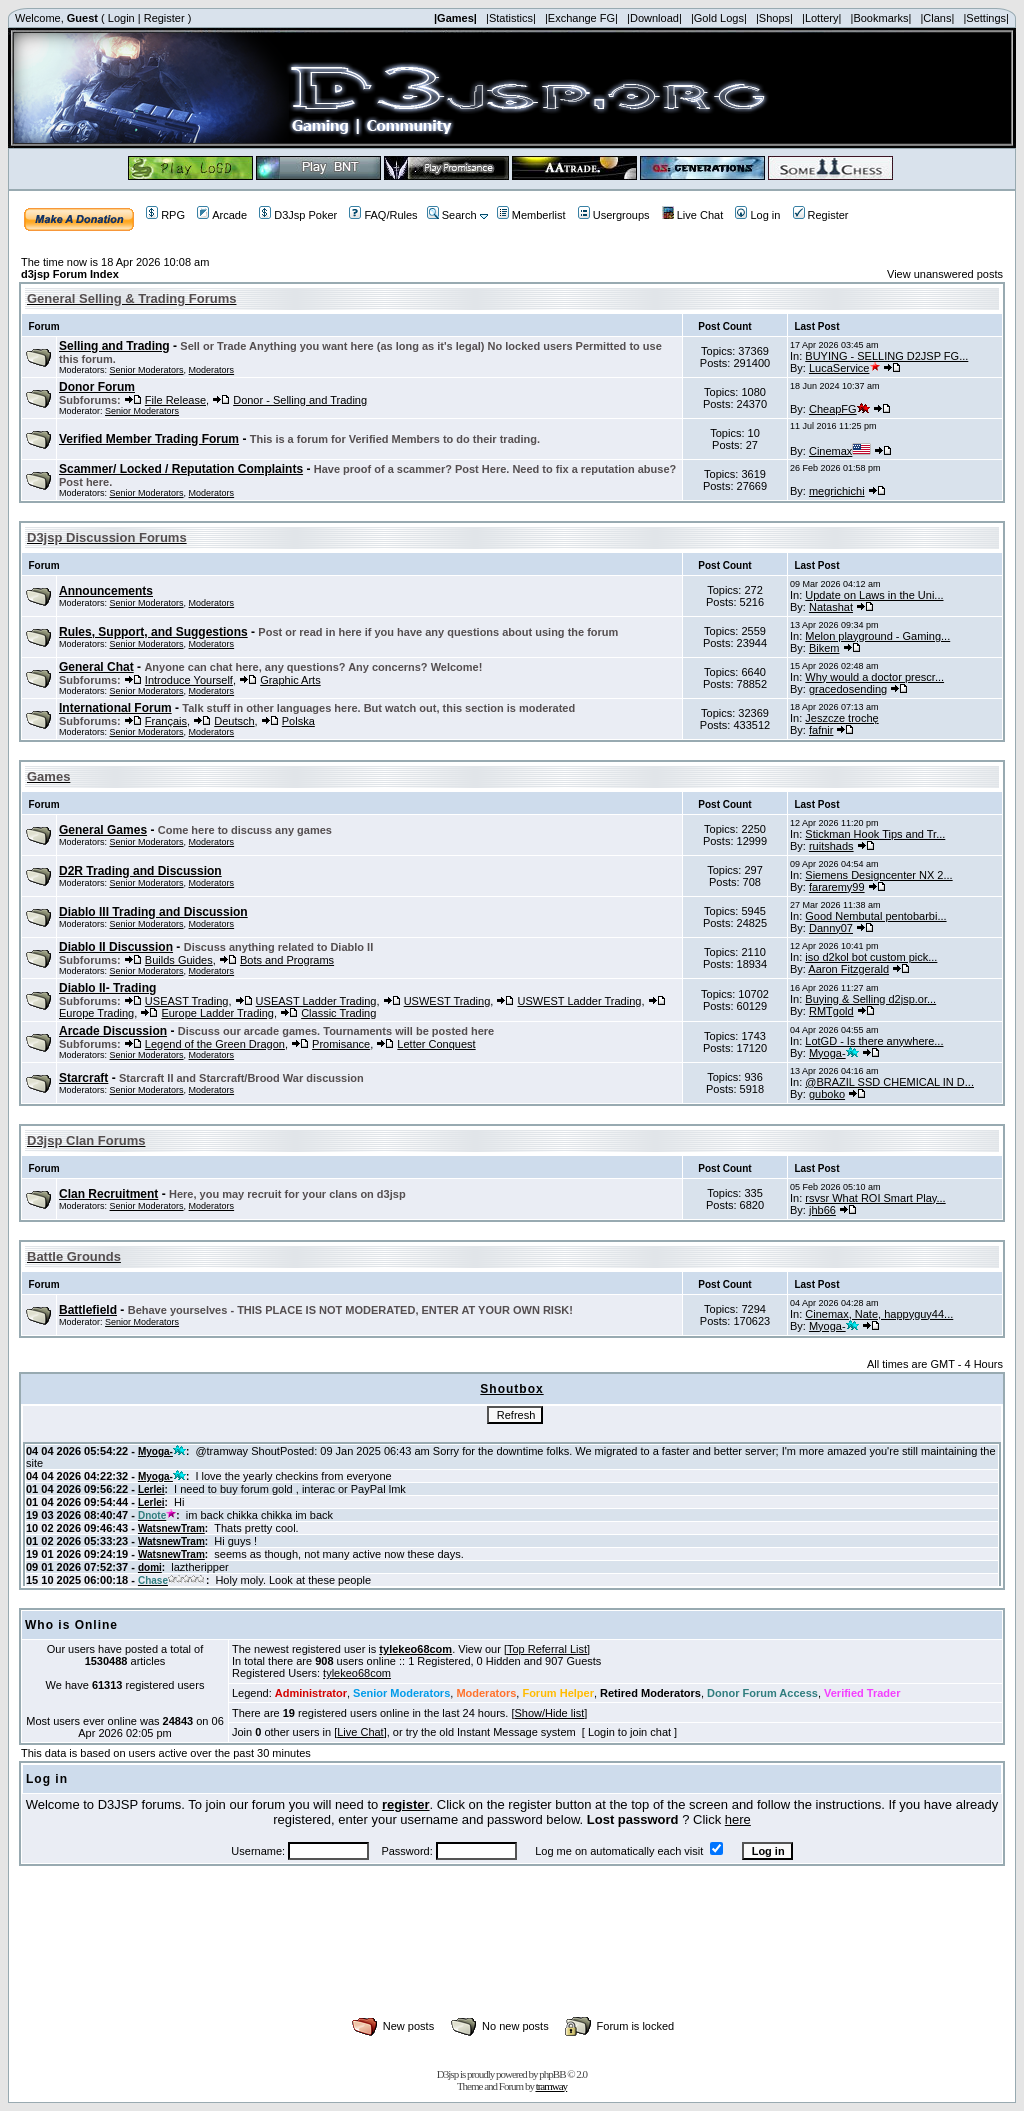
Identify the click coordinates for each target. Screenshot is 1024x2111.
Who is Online (71, 1625)
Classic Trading (338, 1013)
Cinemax (840, 451)
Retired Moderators (650, 1693)
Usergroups (614, 215)
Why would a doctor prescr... (874, 677)
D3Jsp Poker (298, 215)
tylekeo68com (415, 1649)
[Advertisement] (512, 1963)
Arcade (222, 215)
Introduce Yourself (189, 680)
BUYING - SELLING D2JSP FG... (886, 356)
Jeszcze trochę (841, 718)
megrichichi (837, 491)
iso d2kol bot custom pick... (871, 957)
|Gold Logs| (719, 18)
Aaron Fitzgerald (848, 969)
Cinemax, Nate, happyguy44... (879, 1314)
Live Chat (692, 215)
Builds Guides (179, 960)
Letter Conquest (436, 1044)
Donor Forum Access (762, 1693)
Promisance (341, 1044)
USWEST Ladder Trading (579, 1001)
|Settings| (985, 18)
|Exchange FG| (581, 18)
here (738, 1819)
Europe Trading (96, 1013)
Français (166, 721)
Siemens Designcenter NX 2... (878, 875)
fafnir (821, 730)
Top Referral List (547, 1649)
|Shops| (774, 18)
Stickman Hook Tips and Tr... (875, 834)
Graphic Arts (290, 680)
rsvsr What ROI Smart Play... (875, 1198)
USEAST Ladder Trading (316, 1001)
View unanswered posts (945, 274)
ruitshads (831, 846)
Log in (757, 215)
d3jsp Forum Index (70, 274)
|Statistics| (511, 18)
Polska (298, 721)
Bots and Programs (287, 960)
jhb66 (822, 1210)
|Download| (654, 18)
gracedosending (848, 689)
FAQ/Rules (383, 215)
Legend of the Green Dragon (215, 1044)
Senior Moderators (147, 370)
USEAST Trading (187, 1001)
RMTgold (831, 1011)
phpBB (552, 2074)
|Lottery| (821, 18)
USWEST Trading (447, 1001)
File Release (175, 400)
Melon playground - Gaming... (877, 636)
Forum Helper (558, 1693)
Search (452, 215)
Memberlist (531, 215)
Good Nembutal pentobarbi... (875, 916)
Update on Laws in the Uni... (874, 595)
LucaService (844, 368)
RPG (165, 215)
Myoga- (834, 1053)
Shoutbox (511, 1389)
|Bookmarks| (881, 18)
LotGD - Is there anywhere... (874, 1041)
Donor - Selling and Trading (300, 400)
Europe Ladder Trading (217, 1013)
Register (164, 18)
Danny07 (831, 928)
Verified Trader (862, 1693)
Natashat (831, 607)
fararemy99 (837, 887)
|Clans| (937, 18)
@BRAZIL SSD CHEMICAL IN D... (889, 1082)
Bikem (824, 648)
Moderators (212, 370)
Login (121, 18)
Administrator (311, 1693)
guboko (827, 1094)
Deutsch (234, 721)
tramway (551, 2086)
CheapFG (839, 409)
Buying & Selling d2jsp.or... (870, 999)
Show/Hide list (550, 1713)
